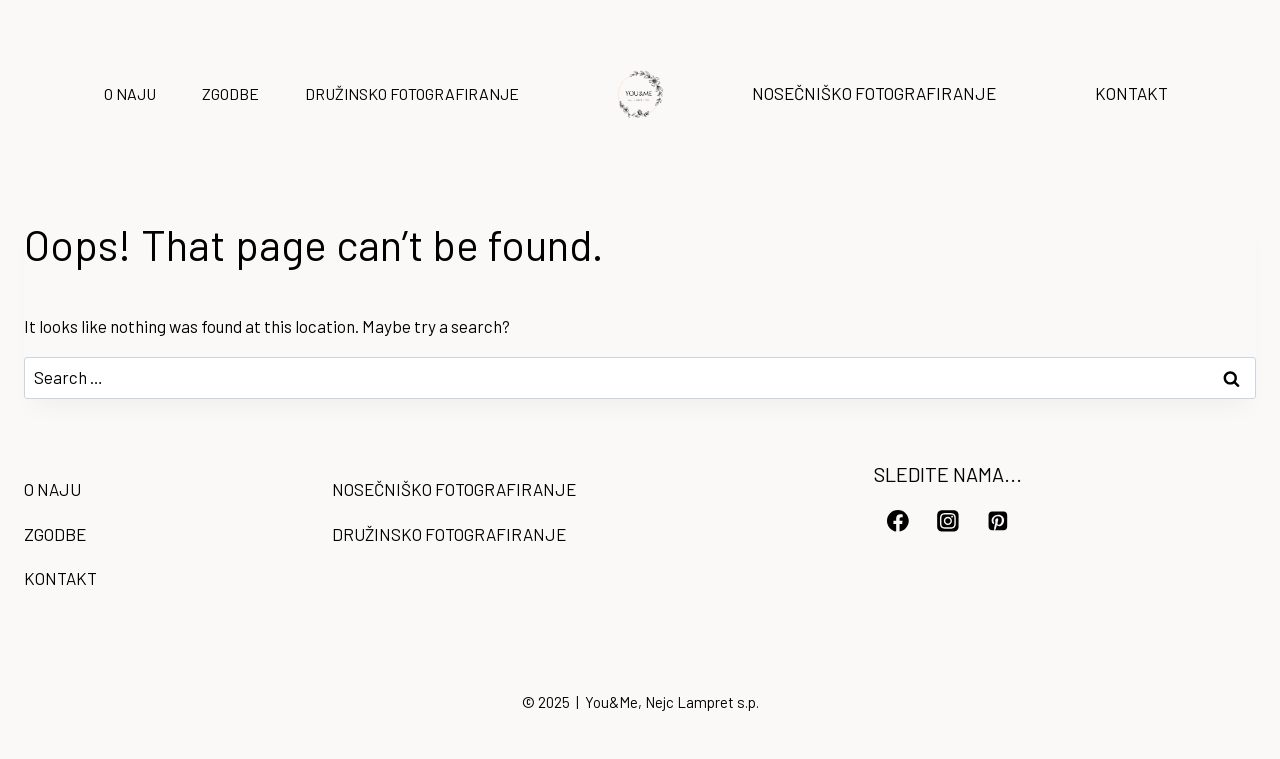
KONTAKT (1131, 93)
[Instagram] (948, 521)
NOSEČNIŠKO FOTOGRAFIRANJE (874, 93)
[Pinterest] (998, 521)
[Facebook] (898, 521)
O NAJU (130, 93)
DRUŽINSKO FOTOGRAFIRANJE (412, 93)
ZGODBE (230, 93)
